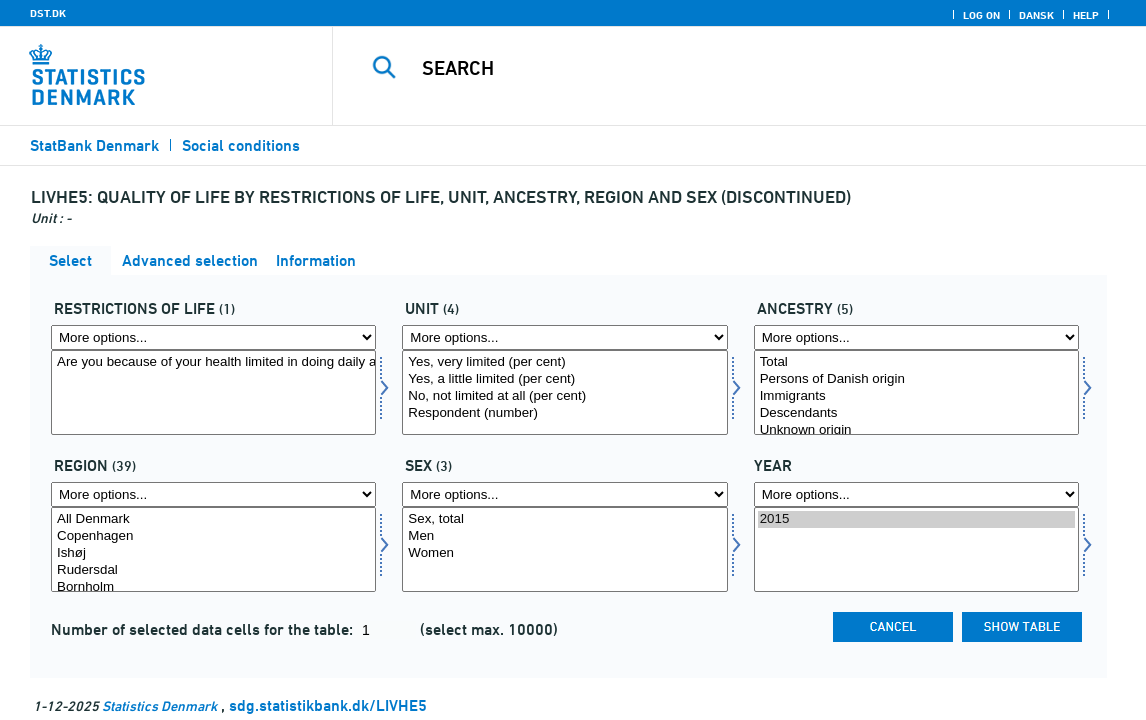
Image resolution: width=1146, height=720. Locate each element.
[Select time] (916, 549)
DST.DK (48, 13)
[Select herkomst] (916, 392)
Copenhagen (213, 536)
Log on (981, 15)
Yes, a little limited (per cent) (564, 379)
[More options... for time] (916, 494)
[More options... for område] (213, 494)
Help (1086, 15)
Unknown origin (916, 430)
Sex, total (564, 519)
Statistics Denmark (159, 705)
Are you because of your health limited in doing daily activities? (213, 362)
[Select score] (564, 392)
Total (916, 362)
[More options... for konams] (564, 494)
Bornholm (213, 587)
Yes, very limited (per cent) (564, 362)
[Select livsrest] (213, 392)
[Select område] (213, 549)
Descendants (916, 413)
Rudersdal (213, 570)
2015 (916, 519)
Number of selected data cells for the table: (204, 629)
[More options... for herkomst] (916, 337)
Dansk (1036, 15)
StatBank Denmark (94, 145)
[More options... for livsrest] (213, 337)
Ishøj (213, 553)
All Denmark (213, 519)
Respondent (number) (564, 413)
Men (564, 536)
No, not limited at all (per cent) (564, 396)
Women (564, 553)
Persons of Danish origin (916, 379)
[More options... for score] (564, 337)
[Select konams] (564, 549)
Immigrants (916, 396)
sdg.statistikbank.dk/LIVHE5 (328, 705)
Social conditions (241, 145)
